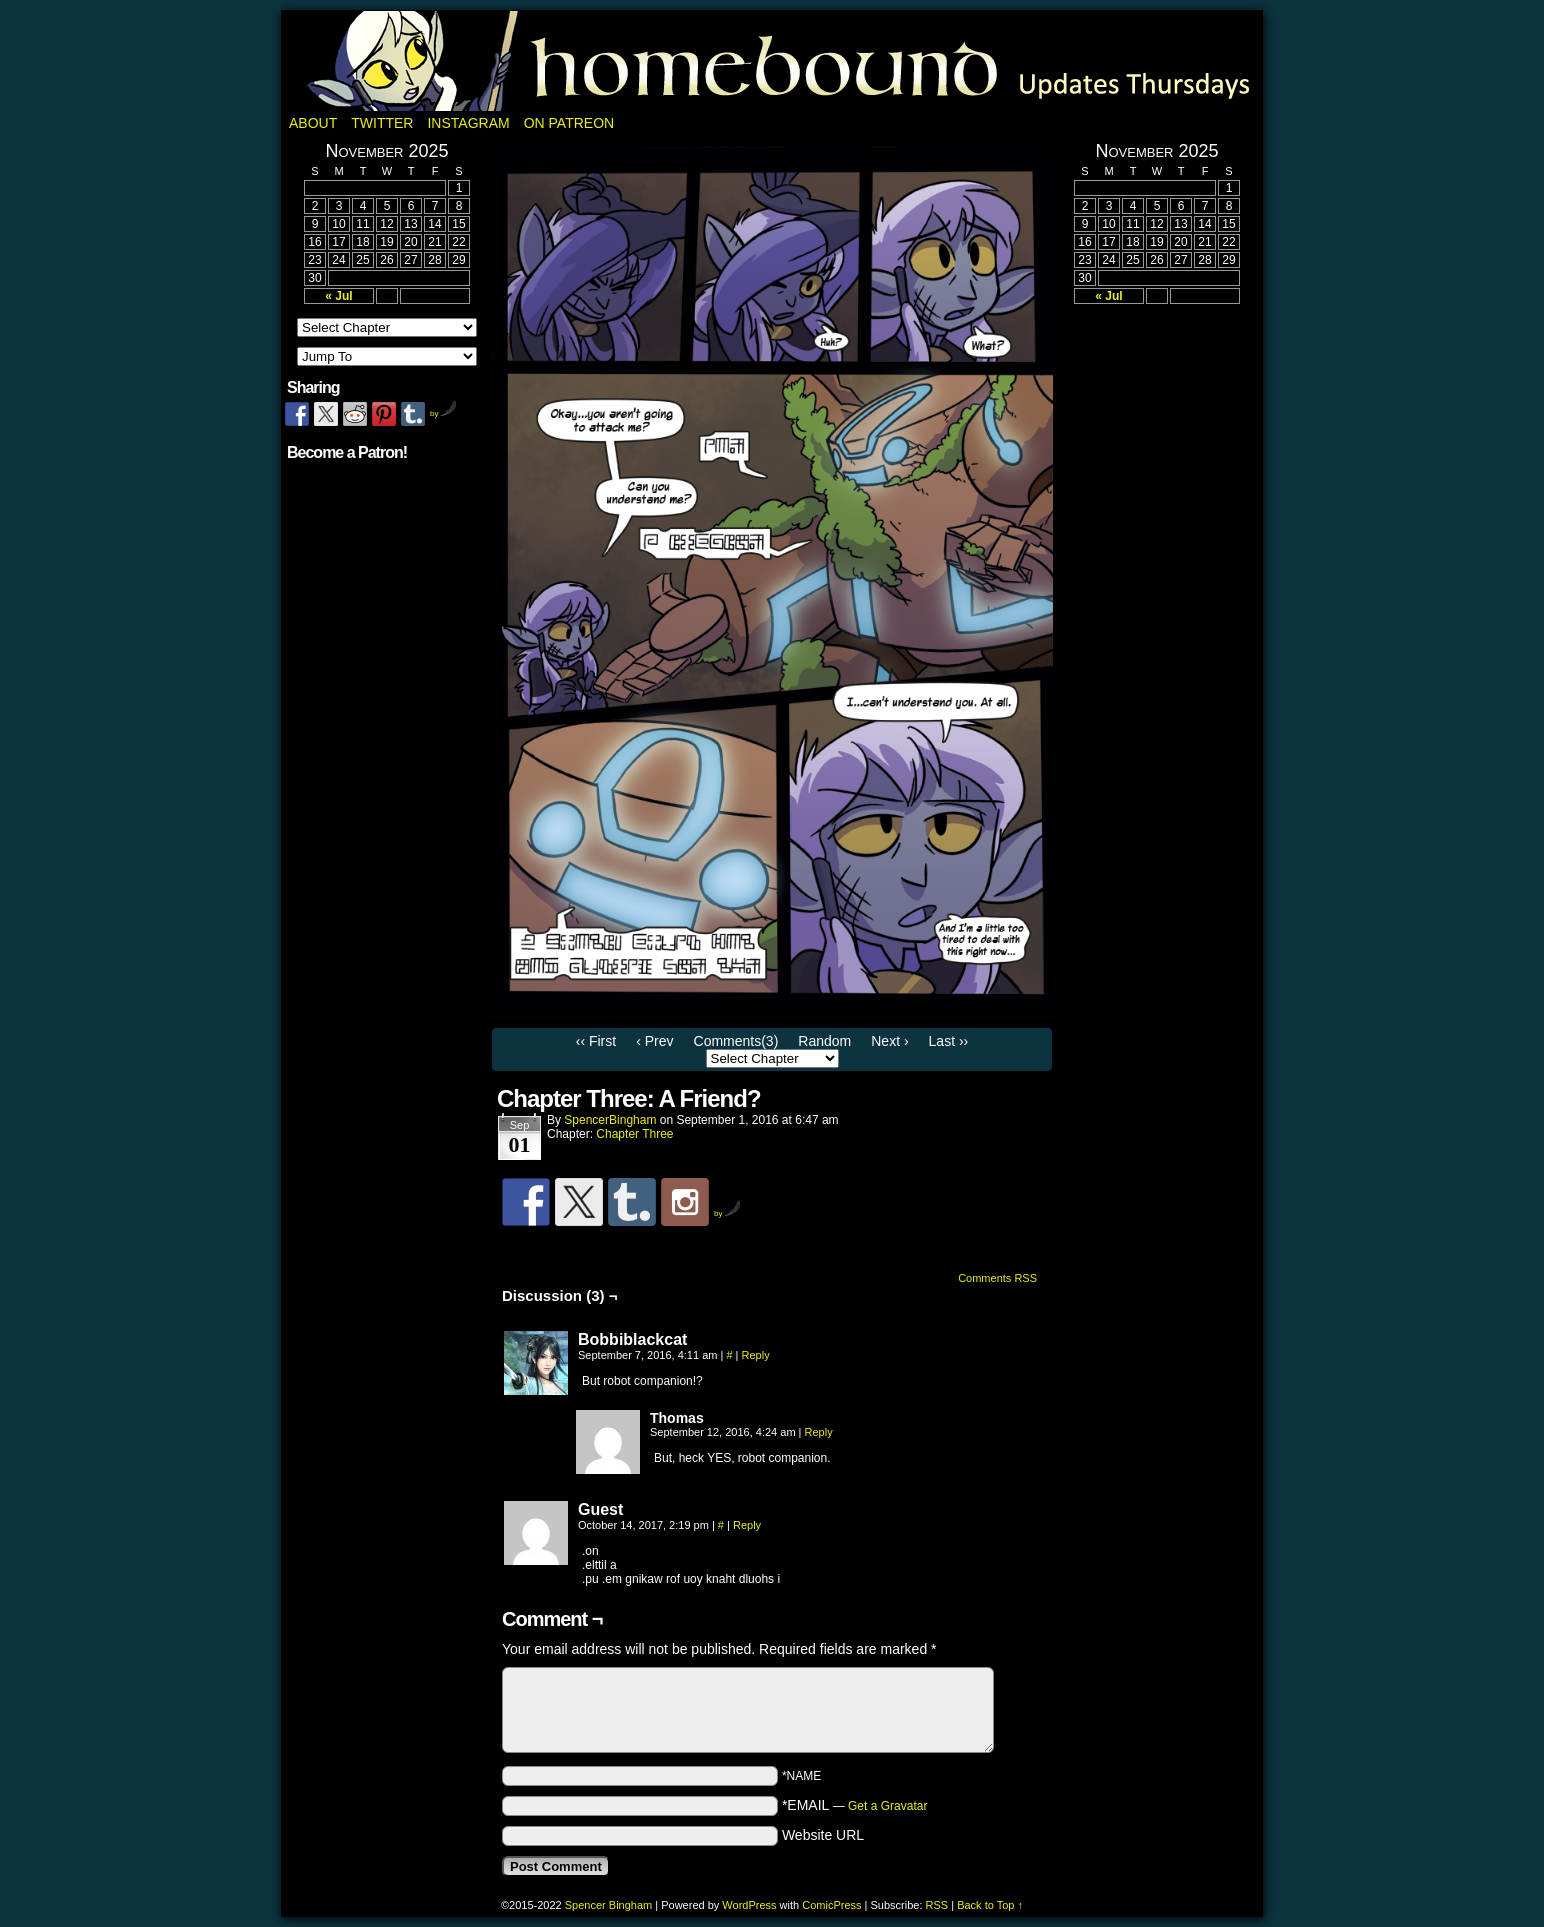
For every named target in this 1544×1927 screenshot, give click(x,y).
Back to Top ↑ (990, 1905)
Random (824, 1041)
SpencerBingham (610, 1120)
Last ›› (949, 1041)
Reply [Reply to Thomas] (819, 1432)
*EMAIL (855, 1805)
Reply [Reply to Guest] (747, 1525)
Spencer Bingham (608, 1905)
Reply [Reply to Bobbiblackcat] (756, 1355)
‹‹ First (596, 1041)
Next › (889, 1041)
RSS (937, 1905)
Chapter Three (634, 1134)
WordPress (749, 1905)
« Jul (338, 296)
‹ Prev (654, 1041)
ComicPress (831, 1905)
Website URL (823, 1835)
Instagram (468, 123)
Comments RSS (997, 1278)
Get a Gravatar (887, 1806)
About (313, 123)
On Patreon (569, 123)
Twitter (382, 123)
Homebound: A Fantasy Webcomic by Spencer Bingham (772, 61)
